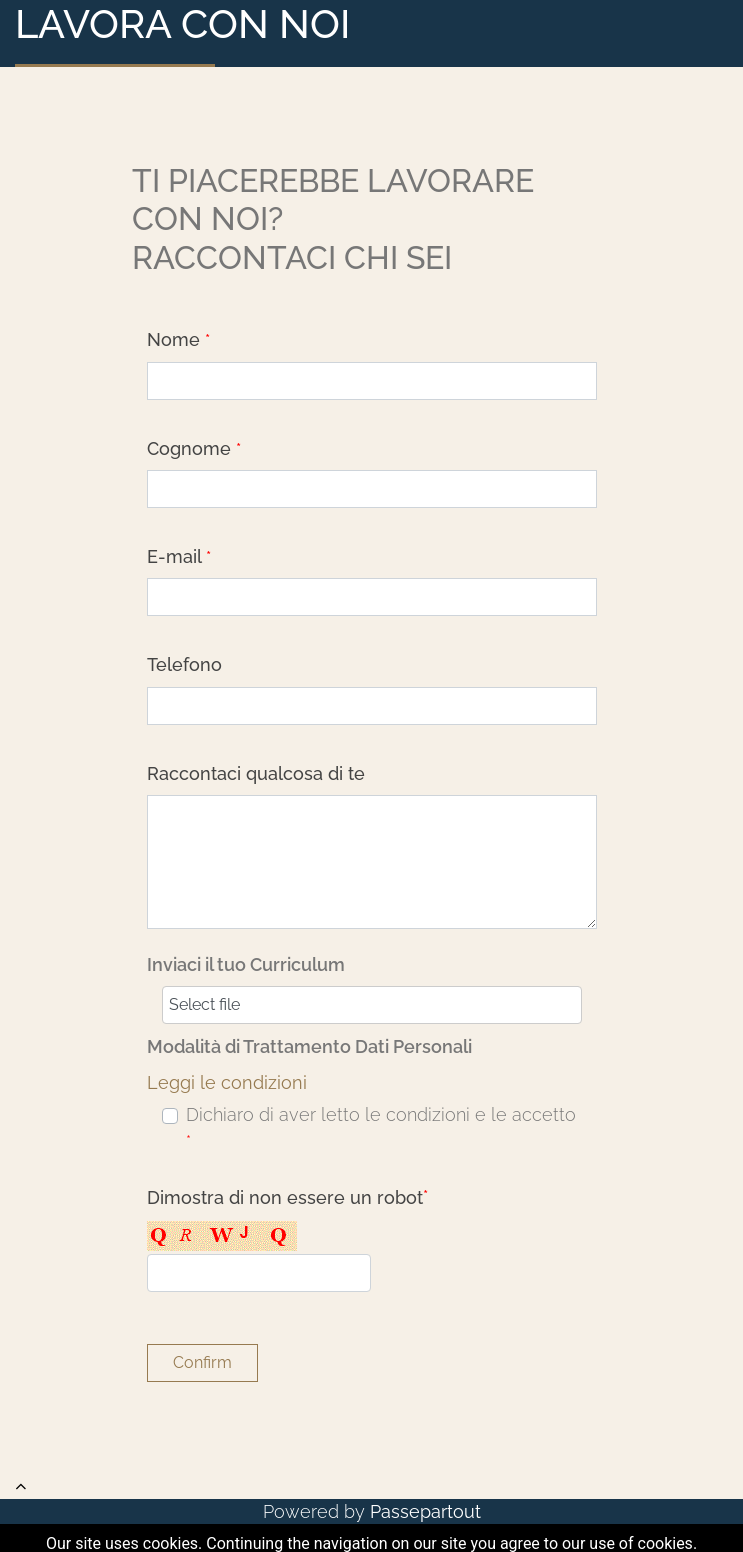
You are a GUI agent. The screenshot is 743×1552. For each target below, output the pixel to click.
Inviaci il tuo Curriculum (246, 964)
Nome (178, 339)
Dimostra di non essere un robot (287, 1198)
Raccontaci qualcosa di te (256, 773)
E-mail (179, 556)
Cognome (194, 448)
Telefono (184, 664)
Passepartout (425, 1511)
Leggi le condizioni (227, 1082)
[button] (202, 1363)
